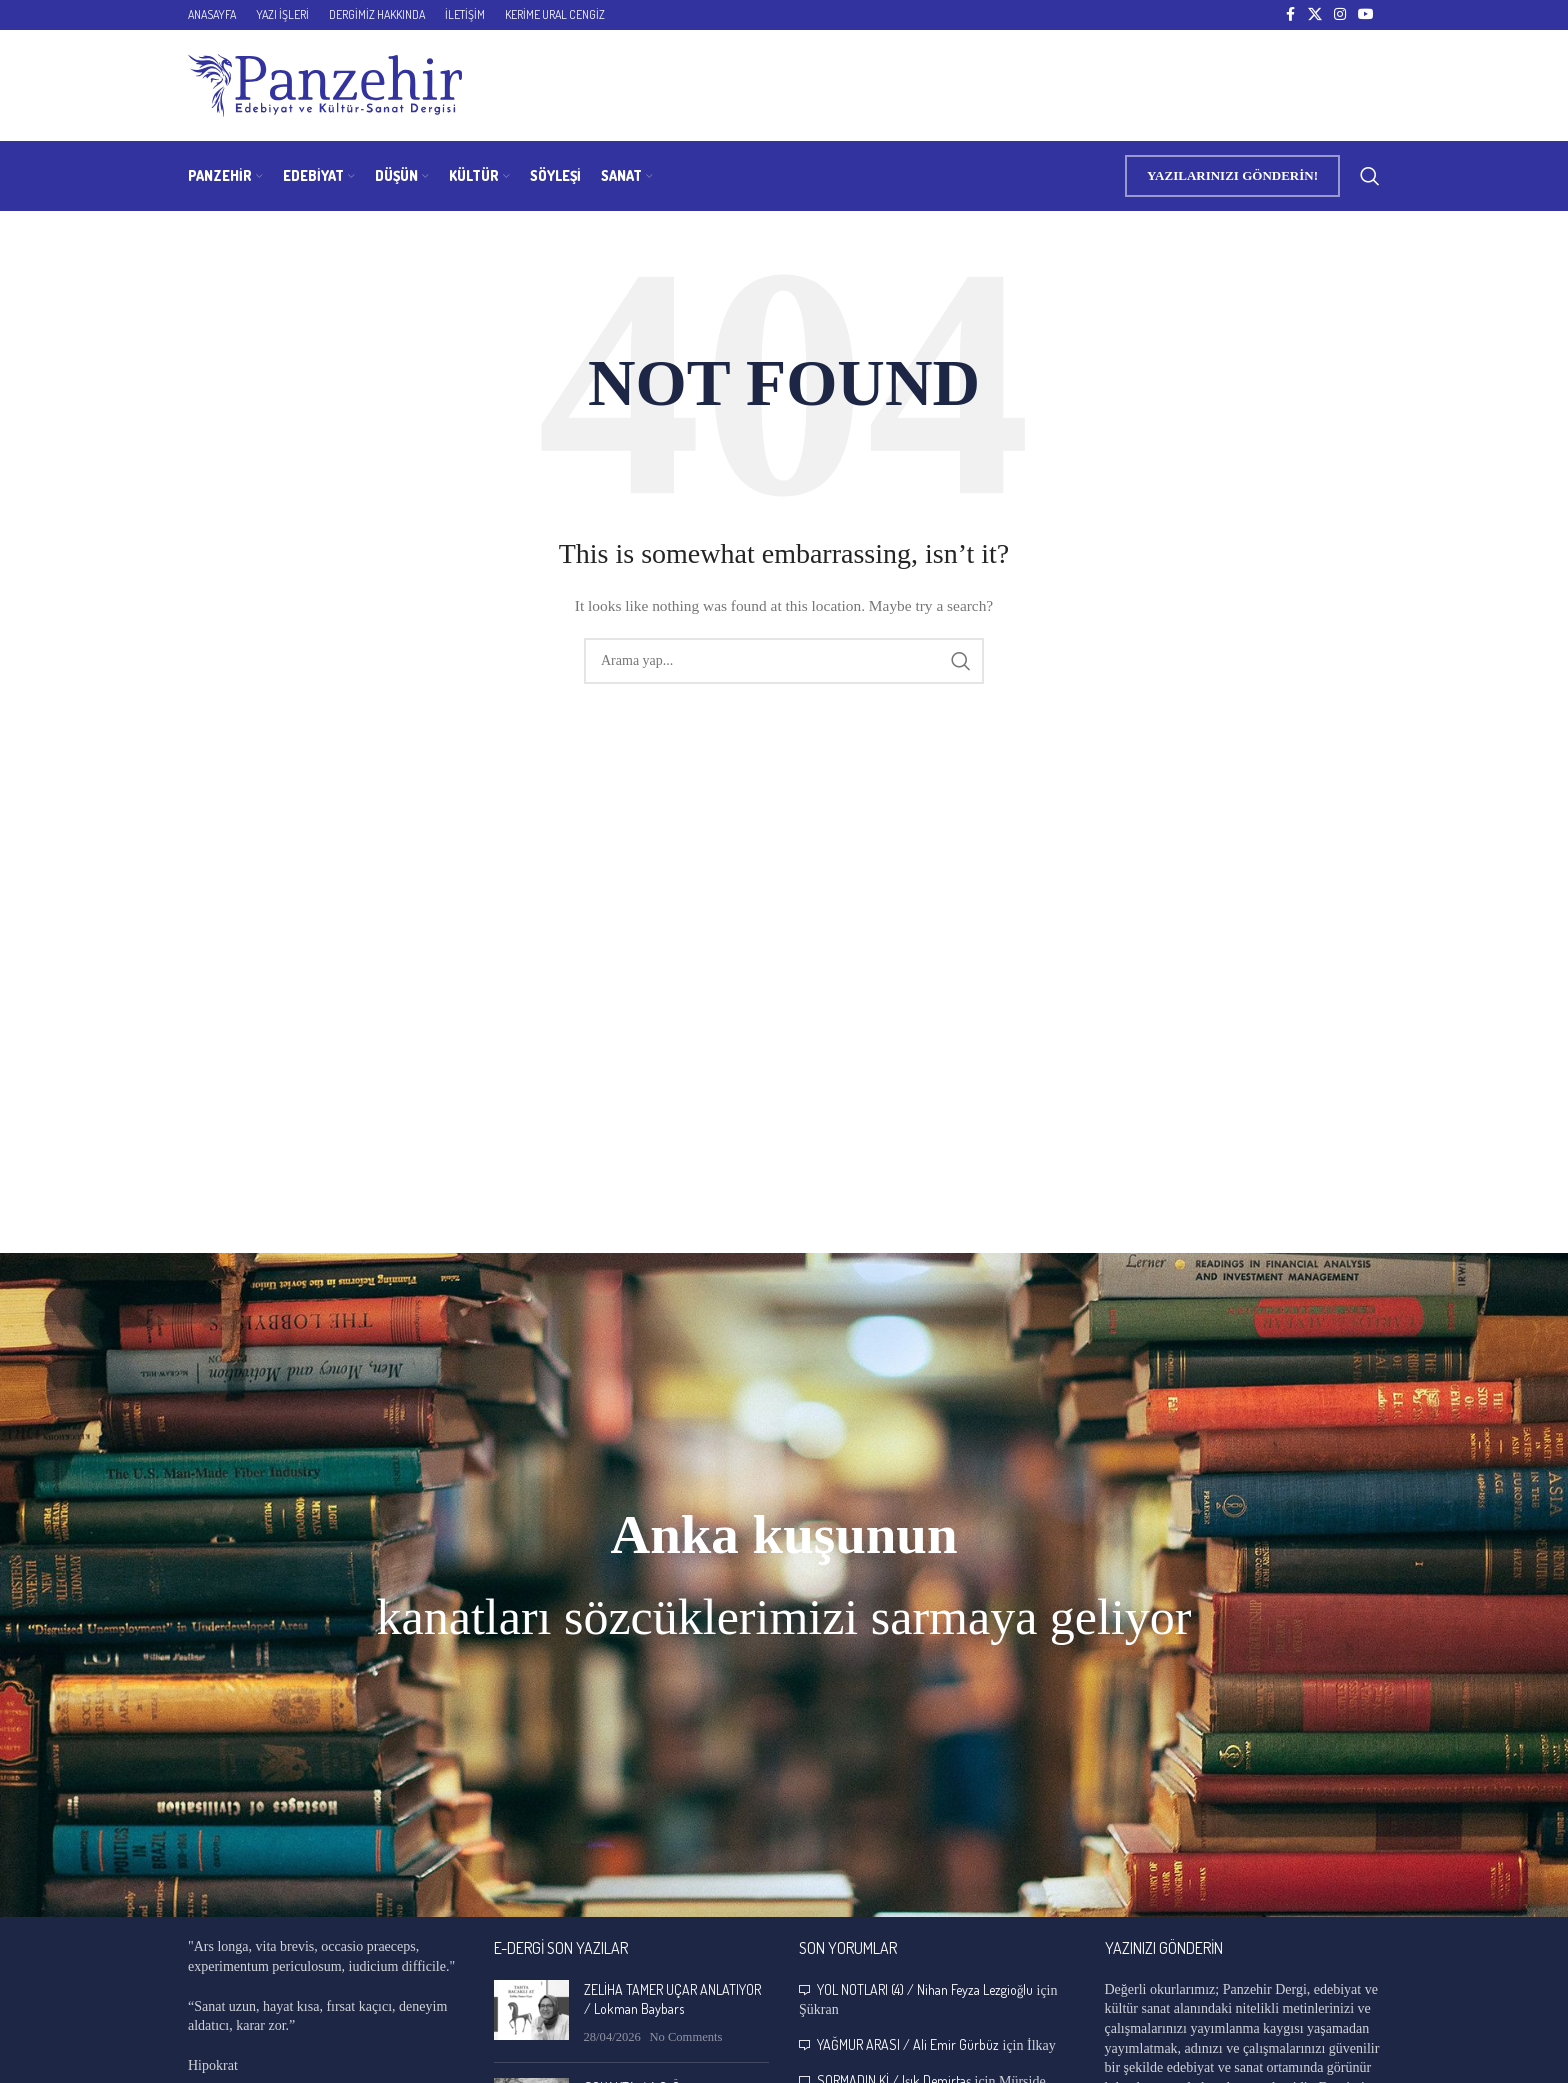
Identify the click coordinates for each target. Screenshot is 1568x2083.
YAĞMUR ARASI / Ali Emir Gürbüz (908, 2044)
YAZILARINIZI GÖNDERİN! (1232, 175)
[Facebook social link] (1290, 15)
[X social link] (1315, 15)
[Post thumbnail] (531, 2013)
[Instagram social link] (1340, 15)
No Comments (685, 2037)
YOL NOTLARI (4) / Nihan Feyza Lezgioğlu (925, 1989)
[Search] (1370, 176)
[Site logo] (325, 84)
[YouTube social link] (1366, 15)
